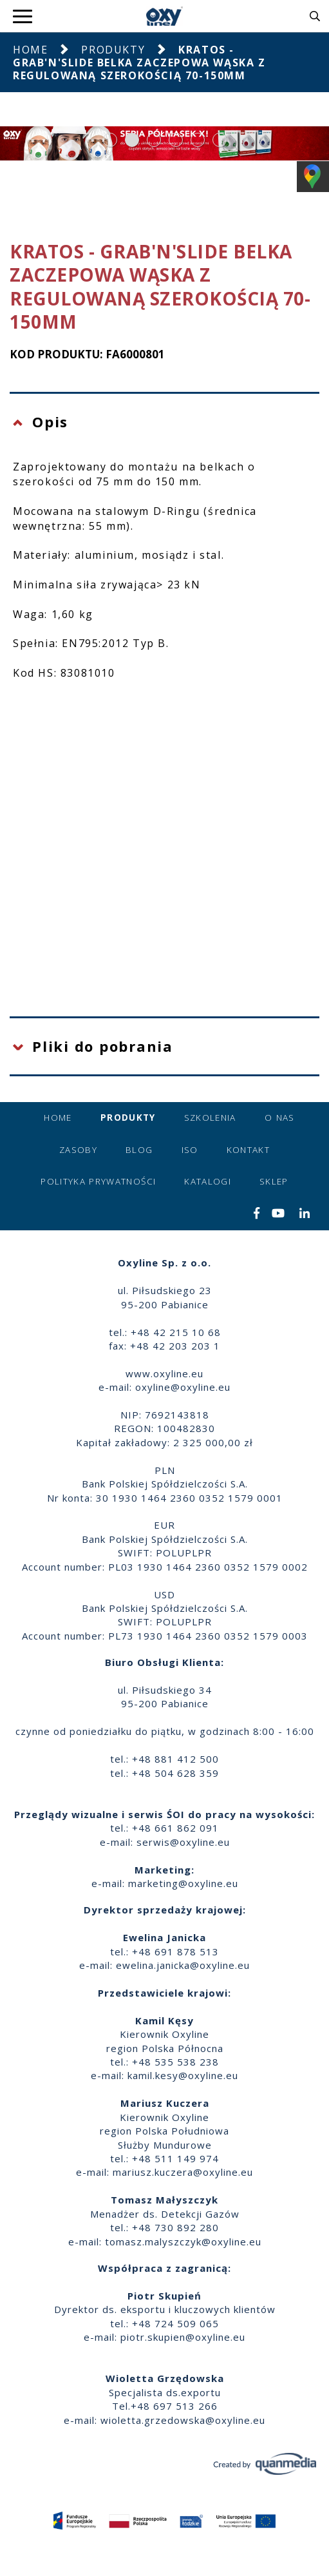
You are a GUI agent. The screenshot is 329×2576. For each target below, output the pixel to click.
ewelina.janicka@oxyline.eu (183, 1965)
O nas (280, 1117)
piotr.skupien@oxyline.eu (182, 2336)
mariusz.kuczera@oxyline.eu (183, 2171)
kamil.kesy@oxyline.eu (182, 2075)
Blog (139, 1150)
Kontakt (248, 1150)
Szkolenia (210, 1117)
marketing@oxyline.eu (183, 1883)
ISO (190, 1150)
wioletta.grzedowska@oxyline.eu (182, 2420)
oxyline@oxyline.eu (182, 1386)
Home (30, 50)
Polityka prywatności (98, 1181)
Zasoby (78, 1150)
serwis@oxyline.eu (183, 1841)
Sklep (273, 1181)
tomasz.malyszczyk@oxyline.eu (183, 2241)
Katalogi (207, 1181)
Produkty (113, 50)
